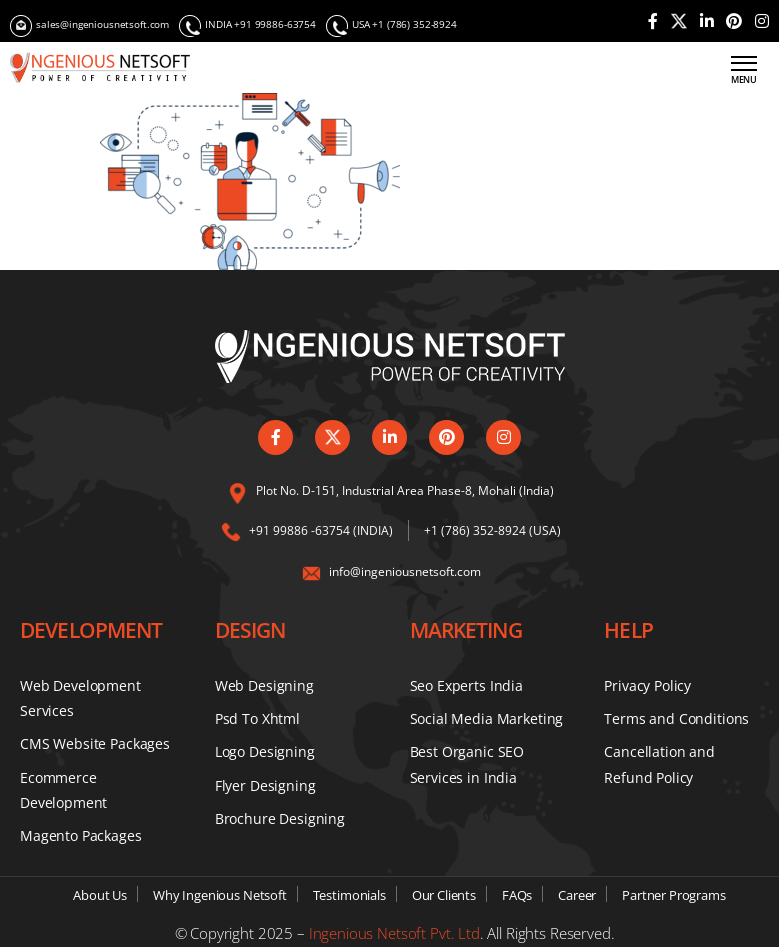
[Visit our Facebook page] (653, 21)
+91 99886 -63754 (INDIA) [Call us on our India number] (321, 530)
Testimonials (349, 895)
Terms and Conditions (676, 718)
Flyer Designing (265, 785)
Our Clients (444, 895)
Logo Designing (265, 751)
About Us (100, 895)
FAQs (517, 895)
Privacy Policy (647, 685)
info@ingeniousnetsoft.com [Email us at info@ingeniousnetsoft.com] (405, 571)
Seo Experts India (466, 685)
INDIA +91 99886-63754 (247, 26)
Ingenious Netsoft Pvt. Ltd (394, 933)
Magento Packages (81, 835)
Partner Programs (674, 895)
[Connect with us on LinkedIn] (707, 21)
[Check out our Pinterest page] (734, 21)
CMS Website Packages (95, 743)
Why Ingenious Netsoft (220, 895)
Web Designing (264, 685)
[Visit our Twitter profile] (679, 21)
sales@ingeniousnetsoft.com (89, 26)
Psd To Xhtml (257, 718)
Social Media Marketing (487, 718)
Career (577, 895)
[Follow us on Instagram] (762, 21)
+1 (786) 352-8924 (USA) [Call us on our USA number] (492, 530)
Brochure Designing (280, 818)
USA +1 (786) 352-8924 (391, 26)
